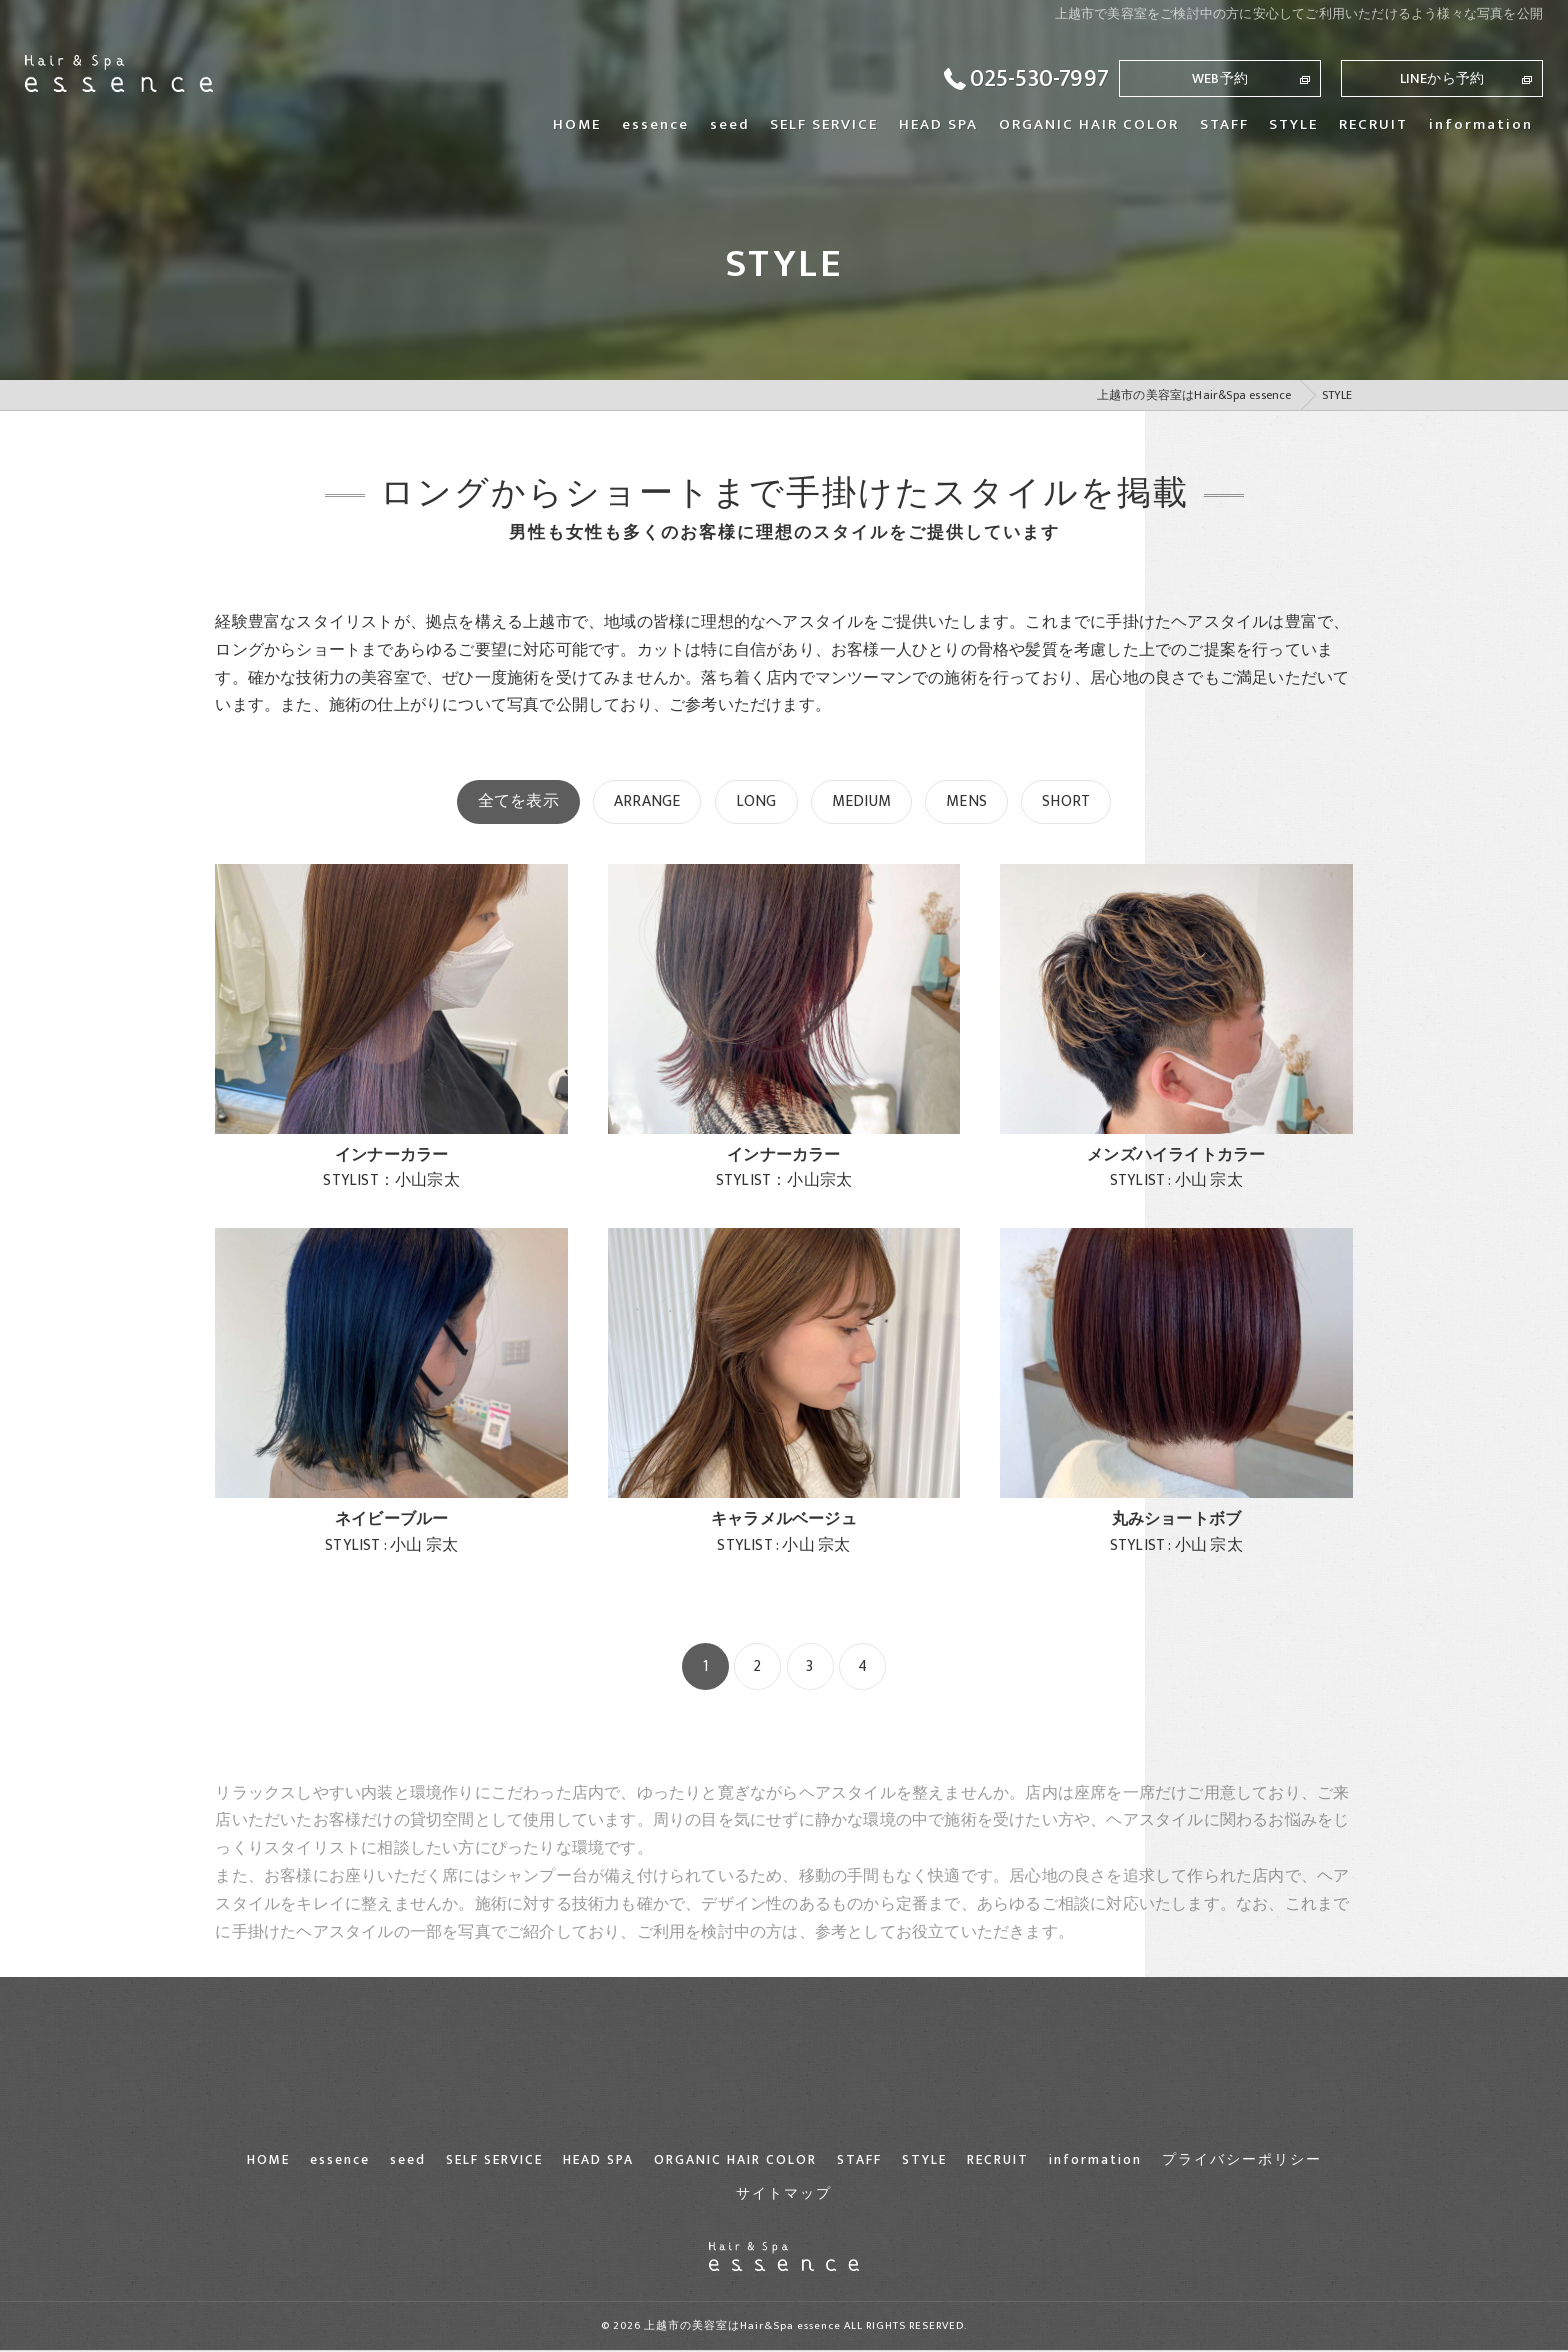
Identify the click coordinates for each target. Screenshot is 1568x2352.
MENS (966, 801)
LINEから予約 (1442, 78)
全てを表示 (518, 801)
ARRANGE (647, 801)
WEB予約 (1220, 78)
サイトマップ (784, 2194)
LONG (756, 801)
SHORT (1066, 801)
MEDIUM (861, 801)
